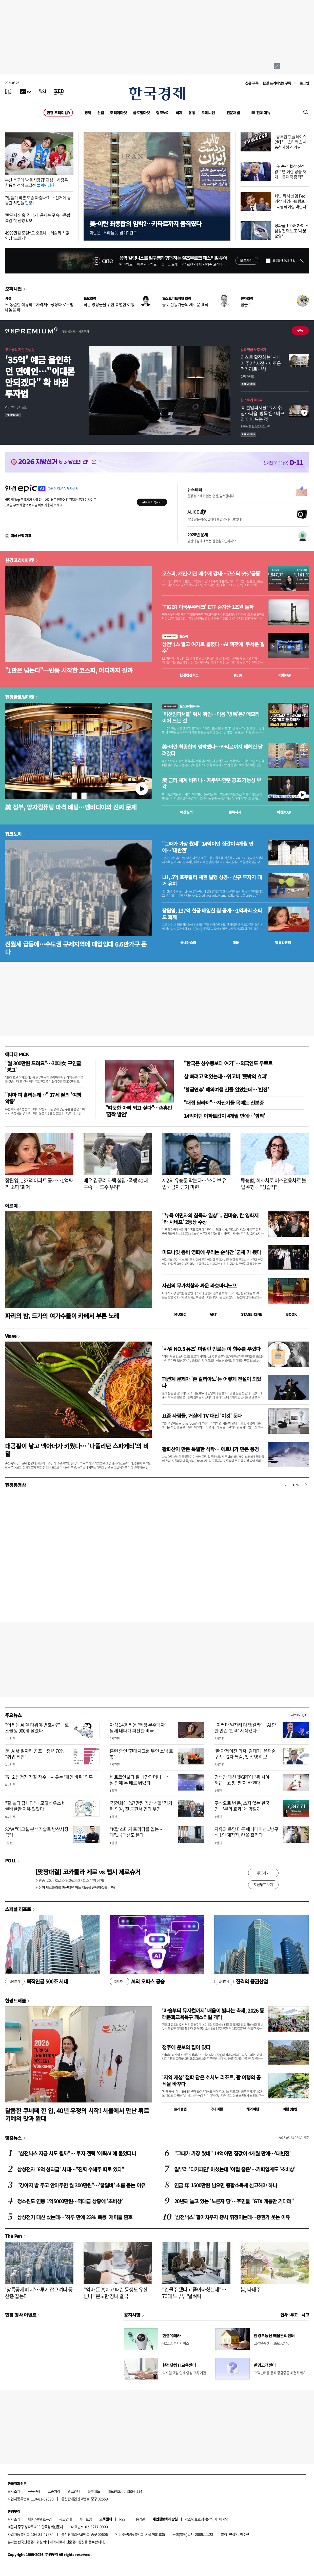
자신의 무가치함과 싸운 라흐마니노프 (199, 1285)
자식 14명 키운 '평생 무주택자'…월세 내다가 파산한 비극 (140, 1727)
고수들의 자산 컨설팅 (19, 349)
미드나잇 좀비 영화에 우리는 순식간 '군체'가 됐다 (211, 1252)
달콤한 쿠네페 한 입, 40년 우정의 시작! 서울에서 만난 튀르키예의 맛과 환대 (77, 2114)
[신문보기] (8, 91)
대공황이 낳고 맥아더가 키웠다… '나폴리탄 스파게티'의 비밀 (76, 1450)
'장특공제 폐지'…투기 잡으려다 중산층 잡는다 (38, 2293)
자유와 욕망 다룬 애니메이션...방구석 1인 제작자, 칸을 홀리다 (246, 1832)
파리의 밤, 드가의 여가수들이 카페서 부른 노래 (62, 1316)
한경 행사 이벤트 (20, 2314)
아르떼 (11, 1205)
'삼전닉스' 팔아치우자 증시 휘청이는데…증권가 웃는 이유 (232, 2217)
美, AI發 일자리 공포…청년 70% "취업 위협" (35, 1753)
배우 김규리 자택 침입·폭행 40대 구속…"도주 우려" (116, 1184)
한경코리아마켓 (19, 560)
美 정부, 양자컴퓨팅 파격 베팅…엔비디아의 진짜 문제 (70, 807)
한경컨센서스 (189, 675)
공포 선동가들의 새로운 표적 (185, 304)
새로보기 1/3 (298, 1715)
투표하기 (263, 1872)
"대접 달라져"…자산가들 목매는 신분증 (224, 1102)
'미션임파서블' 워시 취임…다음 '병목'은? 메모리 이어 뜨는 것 (262, 413)
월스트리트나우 (252, 399)
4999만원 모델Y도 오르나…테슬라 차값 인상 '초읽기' (37, 235)
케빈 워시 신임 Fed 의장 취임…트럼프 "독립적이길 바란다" (291, 201)
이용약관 (138, 2519)
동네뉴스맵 (188, 942)
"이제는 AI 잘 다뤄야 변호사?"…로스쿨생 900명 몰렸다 (37, 1727)
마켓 (284, 675)
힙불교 (246, 304)
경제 (87, 112)
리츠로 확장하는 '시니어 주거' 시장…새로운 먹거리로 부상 (261, 363)
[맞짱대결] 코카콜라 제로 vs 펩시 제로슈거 (87, 1871)
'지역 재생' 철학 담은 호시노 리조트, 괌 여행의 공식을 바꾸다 (211, 2081)
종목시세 (235, 812)
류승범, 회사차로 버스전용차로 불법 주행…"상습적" (273, 1184)
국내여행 (216, 2109)
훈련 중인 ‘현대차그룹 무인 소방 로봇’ (141, 1753)
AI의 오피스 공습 (137, 1981)
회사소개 (14, 2491)
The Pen (13, 2236)
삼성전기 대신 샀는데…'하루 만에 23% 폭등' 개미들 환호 (74, 2217)
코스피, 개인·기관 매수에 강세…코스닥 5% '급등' (211, 573)
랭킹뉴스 (13, 2137)
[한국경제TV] (25, 91)
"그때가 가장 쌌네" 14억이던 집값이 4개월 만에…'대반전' (207, 847)
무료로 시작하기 (151, 502)
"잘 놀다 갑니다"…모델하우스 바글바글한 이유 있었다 (35, 1806)
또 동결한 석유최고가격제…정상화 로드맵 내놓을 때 (39, 307)
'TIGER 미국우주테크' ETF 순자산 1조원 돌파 (207, 607)
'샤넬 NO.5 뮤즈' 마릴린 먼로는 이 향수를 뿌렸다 (211, 1348)
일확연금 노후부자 (253, 349)
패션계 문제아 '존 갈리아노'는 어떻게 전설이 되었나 (211, 1382)
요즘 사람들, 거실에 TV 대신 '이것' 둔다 (202, 1415)
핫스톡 (175, 636)
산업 (100, 112)
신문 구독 (252, 83)
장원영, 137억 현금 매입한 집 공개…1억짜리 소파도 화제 (212, 913)
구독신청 (34, 2491)
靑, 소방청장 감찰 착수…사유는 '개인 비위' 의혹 (49, 1777)
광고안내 (74, 2491)
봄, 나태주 (250, 2289)
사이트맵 (85, 2519)
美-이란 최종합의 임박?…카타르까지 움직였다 (146, 223)
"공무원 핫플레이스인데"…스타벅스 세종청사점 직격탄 (290, 141)
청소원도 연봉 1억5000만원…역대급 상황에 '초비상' (70, 2201)
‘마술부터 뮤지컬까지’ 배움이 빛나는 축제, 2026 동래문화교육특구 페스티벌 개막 (213, 2014)
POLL (10, 1860)
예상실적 (186, 812)
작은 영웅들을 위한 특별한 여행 (109, 304)
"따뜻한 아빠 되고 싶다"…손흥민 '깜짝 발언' (138, 1111)
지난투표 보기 (263, 1884)
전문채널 (233, 112)
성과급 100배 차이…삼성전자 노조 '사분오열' (291, 230)
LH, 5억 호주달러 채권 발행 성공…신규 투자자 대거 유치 (212, 880)
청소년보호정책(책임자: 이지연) (207, 2519)
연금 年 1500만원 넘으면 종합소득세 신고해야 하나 (225, 2185)
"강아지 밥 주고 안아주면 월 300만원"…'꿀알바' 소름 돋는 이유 (81, 2185)
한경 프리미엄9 (58, 112)
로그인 (304, 83)
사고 (305, 2315)
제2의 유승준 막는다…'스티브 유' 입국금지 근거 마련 (195, 1184)
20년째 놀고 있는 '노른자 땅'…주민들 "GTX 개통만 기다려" (234, 2201)
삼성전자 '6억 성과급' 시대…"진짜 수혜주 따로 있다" (70, 2169)
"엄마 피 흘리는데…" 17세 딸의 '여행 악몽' (43, 1098)
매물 (235, 942)
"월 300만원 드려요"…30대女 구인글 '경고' (43, 1066)
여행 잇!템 (290, 2109)
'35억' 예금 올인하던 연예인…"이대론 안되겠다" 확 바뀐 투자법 (40, 376)
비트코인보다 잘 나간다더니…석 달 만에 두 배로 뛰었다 (140, 1780)
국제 (179, 112)
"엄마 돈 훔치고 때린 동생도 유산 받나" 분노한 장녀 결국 (115, 2293)
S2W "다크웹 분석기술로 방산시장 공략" (36, 1832)
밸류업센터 (283, 942)
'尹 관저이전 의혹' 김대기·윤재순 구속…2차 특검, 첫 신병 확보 (245, 1753)
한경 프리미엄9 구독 (277, 83)
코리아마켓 (118, 112)
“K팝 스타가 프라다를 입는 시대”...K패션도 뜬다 (137, 1832)
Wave (10, 1335)
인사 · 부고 (289, 2315)
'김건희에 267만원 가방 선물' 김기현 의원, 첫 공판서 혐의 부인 (141, 1806)
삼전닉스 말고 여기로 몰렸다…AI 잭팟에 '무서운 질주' (213, 647)
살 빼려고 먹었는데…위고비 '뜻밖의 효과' (225, 1076)
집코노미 (163, 112)
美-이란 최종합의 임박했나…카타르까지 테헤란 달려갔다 (212, 750)
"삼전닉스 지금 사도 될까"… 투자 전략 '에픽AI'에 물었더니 (76, 2153)
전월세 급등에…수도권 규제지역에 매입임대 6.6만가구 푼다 (76, 948)
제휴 (31, 2519)
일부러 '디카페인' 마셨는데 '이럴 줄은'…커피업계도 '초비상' (234, 2169)
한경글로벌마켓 (19, 697)
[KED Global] (59, 91)
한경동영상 (15, 1485)
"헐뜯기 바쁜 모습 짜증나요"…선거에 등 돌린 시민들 (38, 200)
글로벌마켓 (141, 112)
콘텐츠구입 (44, 2519)
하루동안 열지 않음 (283, 261)
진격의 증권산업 (241, 1981)
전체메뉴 (263, 112)
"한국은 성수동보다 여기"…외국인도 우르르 (228, 1063)
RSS (122, 2519)
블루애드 (94, 2491)
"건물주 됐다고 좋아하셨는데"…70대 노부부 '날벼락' (194, 2293)
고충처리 (54, 2491)
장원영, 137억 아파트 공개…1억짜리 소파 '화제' (39, 1184)
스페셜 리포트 (18, 1909)
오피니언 (208, 112)
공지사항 (132, 2314)
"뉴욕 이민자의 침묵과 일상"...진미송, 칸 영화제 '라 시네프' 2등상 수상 (210, 1219)
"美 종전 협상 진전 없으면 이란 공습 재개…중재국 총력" (290, 171)
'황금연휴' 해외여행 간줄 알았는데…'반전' (226, 1089)
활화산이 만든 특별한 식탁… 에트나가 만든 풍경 (210, 1449)
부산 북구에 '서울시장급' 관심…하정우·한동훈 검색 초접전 (37, 182)
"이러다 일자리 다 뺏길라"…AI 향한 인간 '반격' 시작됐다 (245, 1727)
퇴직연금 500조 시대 (36, 1981)
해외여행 (252, 2109)
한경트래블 (15, 2000)
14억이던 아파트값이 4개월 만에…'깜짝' (224, 1115)
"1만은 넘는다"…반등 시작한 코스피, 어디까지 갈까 (69, 670)
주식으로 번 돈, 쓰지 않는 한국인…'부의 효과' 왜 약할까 (242, 1806)
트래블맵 (180, 2109)
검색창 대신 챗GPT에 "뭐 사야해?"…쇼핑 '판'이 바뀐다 (242, 1780)
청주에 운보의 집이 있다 (186, 2047)
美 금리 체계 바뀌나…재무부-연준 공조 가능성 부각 (211, 783)
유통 (191, 112)
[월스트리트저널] (42, 91)
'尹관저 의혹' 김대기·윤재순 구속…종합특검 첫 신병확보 (37, 217)
